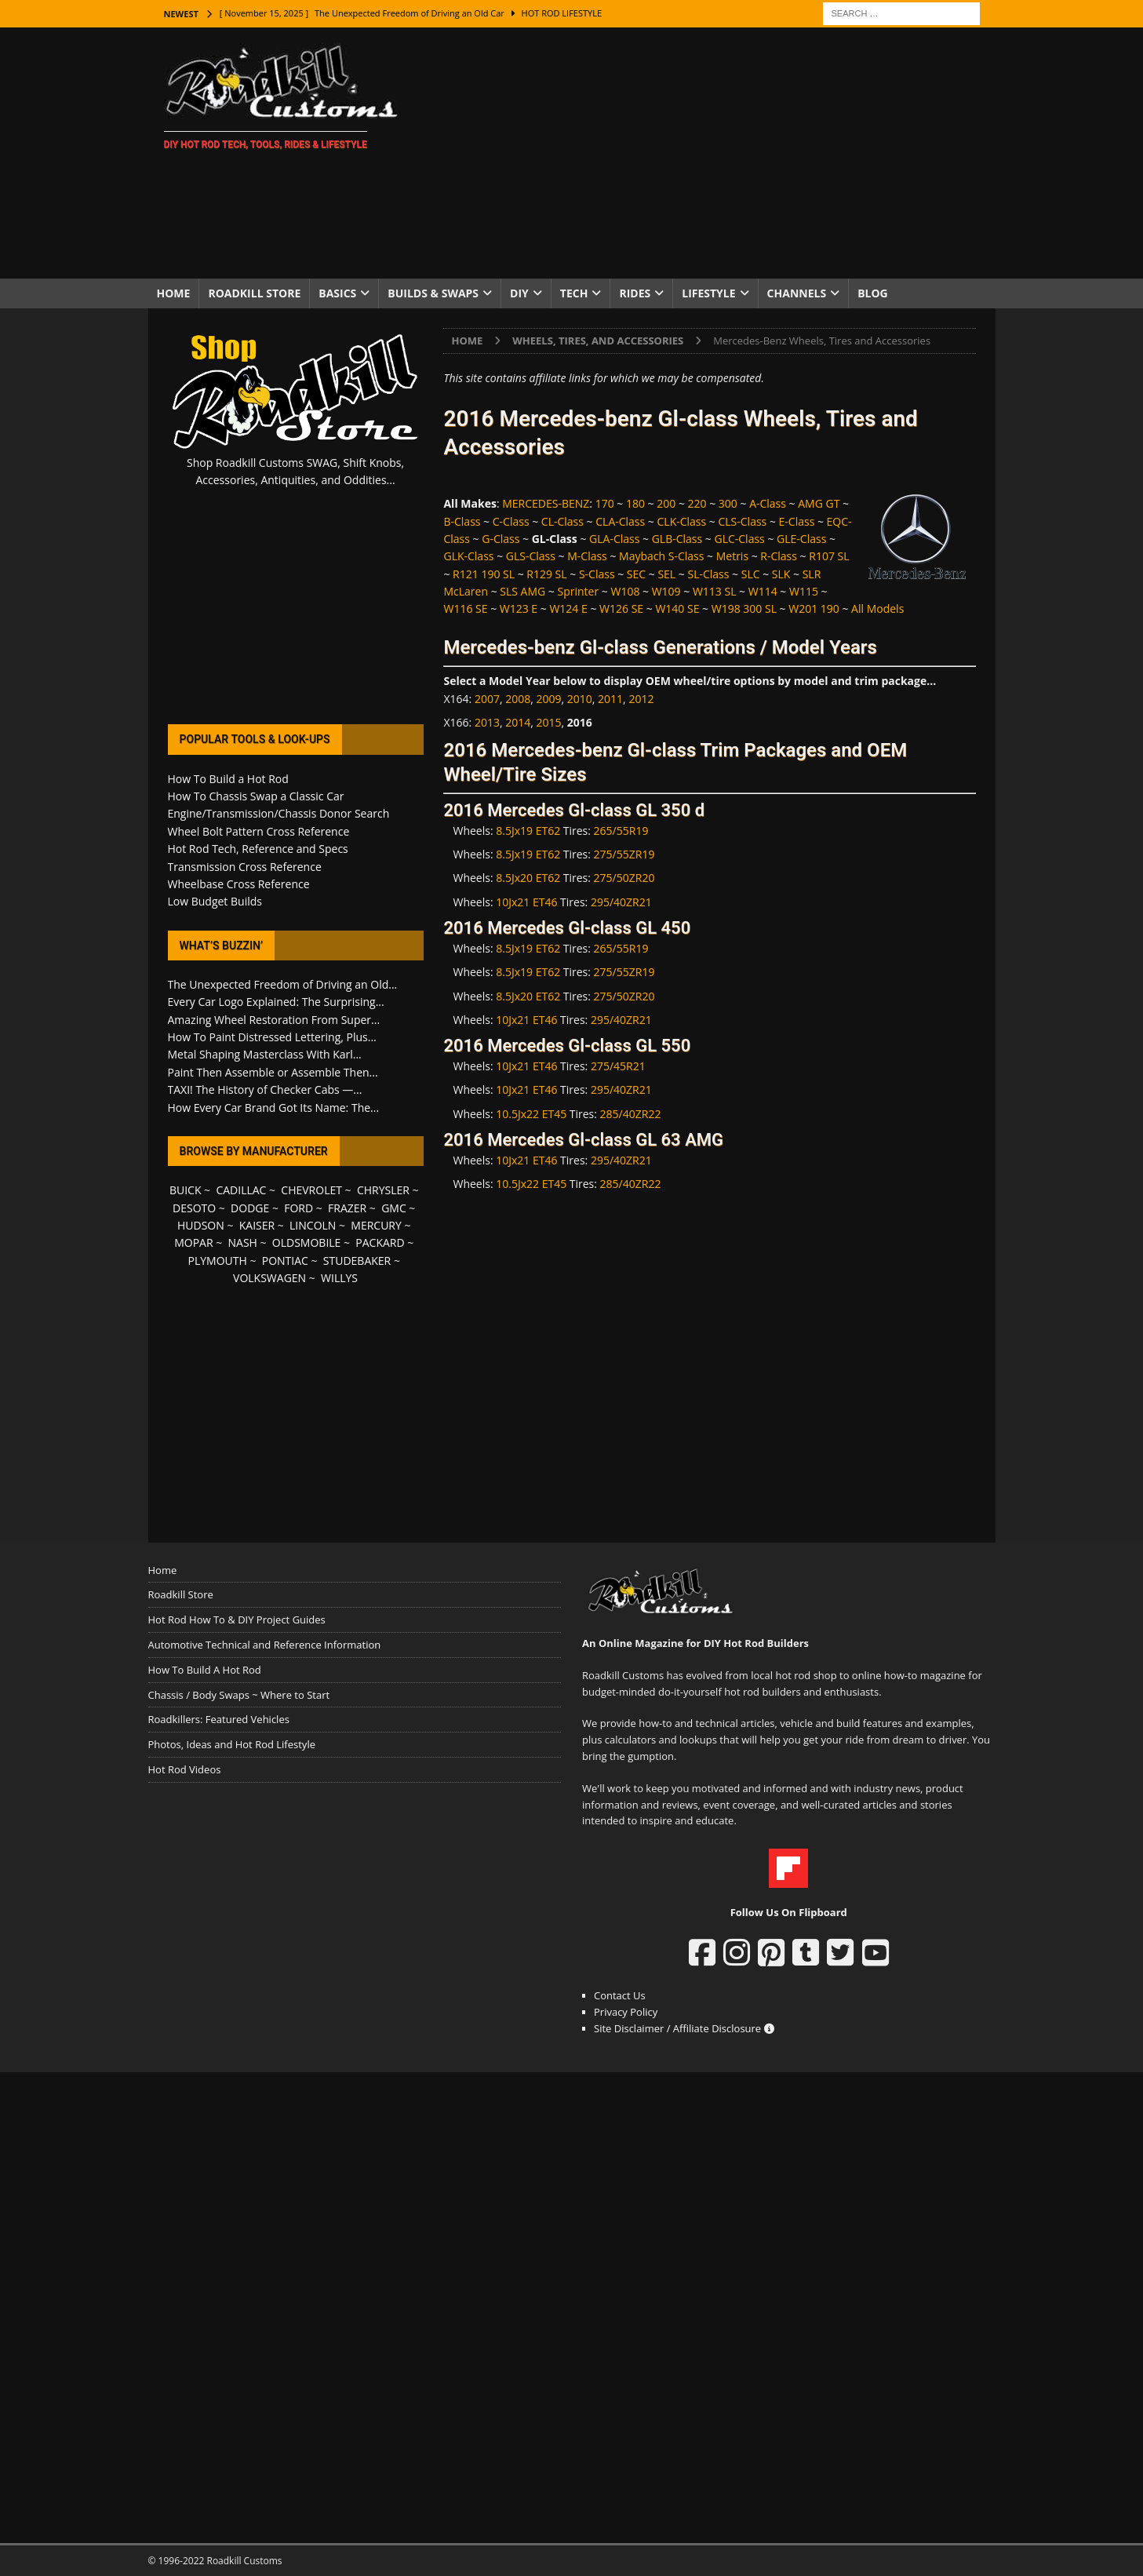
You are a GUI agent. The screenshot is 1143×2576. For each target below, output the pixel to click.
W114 (762, 591)
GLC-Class (739, 538)
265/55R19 (621, 830)
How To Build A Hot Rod (204, 1670)
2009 (548, 698)
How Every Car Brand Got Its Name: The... (274, 1107)
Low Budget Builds (215, 901)
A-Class (767, 503)
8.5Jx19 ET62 (528, 830)
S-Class (597, 574)
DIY (519, 293)
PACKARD (379, 1242)
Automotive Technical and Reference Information (264, 1645)
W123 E (518, 608)
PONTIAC (285, 1260)
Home (174, 293)
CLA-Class (620, 521)
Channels (797, 293)
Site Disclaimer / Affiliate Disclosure (684, 2028)
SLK (781, 574)
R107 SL (829, 555)
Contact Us (620, 1995)
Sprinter (578, 591)
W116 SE (465, 608)
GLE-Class (801, 538)
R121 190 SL (484, 574)
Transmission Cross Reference (245, 866)
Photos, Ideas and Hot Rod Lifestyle (231, 1744)
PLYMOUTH (217, 1260)
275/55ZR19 (624, 854)
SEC (636, 574)
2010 (579, 698)
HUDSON (200, 1225)
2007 (487, 698)
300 (728, 503)
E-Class (797, 521)
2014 (517, 722)
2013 (487, 722)
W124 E (568, 608)
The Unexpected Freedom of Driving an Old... (283, 984)
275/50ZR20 (624, 877)
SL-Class (708, 574)
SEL (666, 574)
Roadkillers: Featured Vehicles (218, 1719)
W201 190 (813, 608)
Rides (634, 293)
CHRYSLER (383, 1189)
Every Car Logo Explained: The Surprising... (276, 1001)
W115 (803, 591)
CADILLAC (241, 1189)
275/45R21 (618, 1065)
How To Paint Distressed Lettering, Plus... (272, 1036)
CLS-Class (742, 521)
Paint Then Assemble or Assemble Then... (273, 1072)
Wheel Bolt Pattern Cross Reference (259, 831)
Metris (732, 555)
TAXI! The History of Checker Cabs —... (265, 1089)
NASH (242, 1242)
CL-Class (562, 521)
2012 (640, 698)
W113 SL (715, 591)
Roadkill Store (254, 293)
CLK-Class (682, 521)
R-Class (778, 555)
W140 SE (677, 608)
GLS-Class (530, 555)
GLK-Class (468, 555)
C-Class (511, 521)
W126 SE (621, 608)
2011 (610, 698)
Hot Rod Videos (184, 1769)
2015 (548, 722)
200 (666, 503)
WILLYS (339, 1277)
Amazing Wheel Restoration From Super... (274, 1019)
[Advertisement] (708, 153)
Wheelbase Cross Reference (239, 883)
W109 (666, 591)
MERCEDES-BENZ (545, 503)
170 (604, 503)
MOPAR (193, 1242)
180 (635, 503)
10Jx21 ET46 (526, 901)
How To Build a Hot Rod (228, 778)
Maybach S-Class (661, 555)
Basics (337, 293)
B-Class (461, 521)
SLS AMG (522, 591)
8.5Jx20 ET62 (528, 877)
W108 (624, 591)
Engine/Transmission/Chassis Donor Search (279, 813)
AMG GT (818, 503)
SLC (750, 574)
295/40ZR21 (621, 901)
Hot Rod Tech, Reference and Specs (258, 848)
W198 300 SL (744, 608)
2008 (517, 698)
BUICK (185, 1189)
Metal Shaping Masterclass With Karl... (265, 1054)
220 (697, 503)
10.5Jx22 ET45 (531, 1113)
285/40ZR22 (630, 1113)
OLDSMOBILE (306, 1242)
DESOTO (194, 1208)
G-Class (500, 538)
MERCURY (376, 1225)
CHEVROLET (311, 1189)
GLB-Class (677, 538)
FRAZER (347, 1208)
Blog (872, 293)
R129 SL (546, 574)
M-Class (587, 555)
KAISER (257, 1225)
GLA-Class (614, 538)
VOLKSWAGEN (269, 1277)
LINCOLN (312, 1225)
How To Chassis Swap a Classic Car (256, 796)
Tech (574, 293)
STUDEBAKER (357, 1260)
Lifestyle (708, 293)
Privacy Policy (625, 2012)
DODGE (250, 1208)
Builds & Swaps (433, 293)
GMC (393, 1208)
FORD (298, 1208)
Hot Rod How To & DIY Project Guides (237, 1619)
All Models (877, 608)
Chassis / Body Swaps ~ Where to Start (239, 1695)
